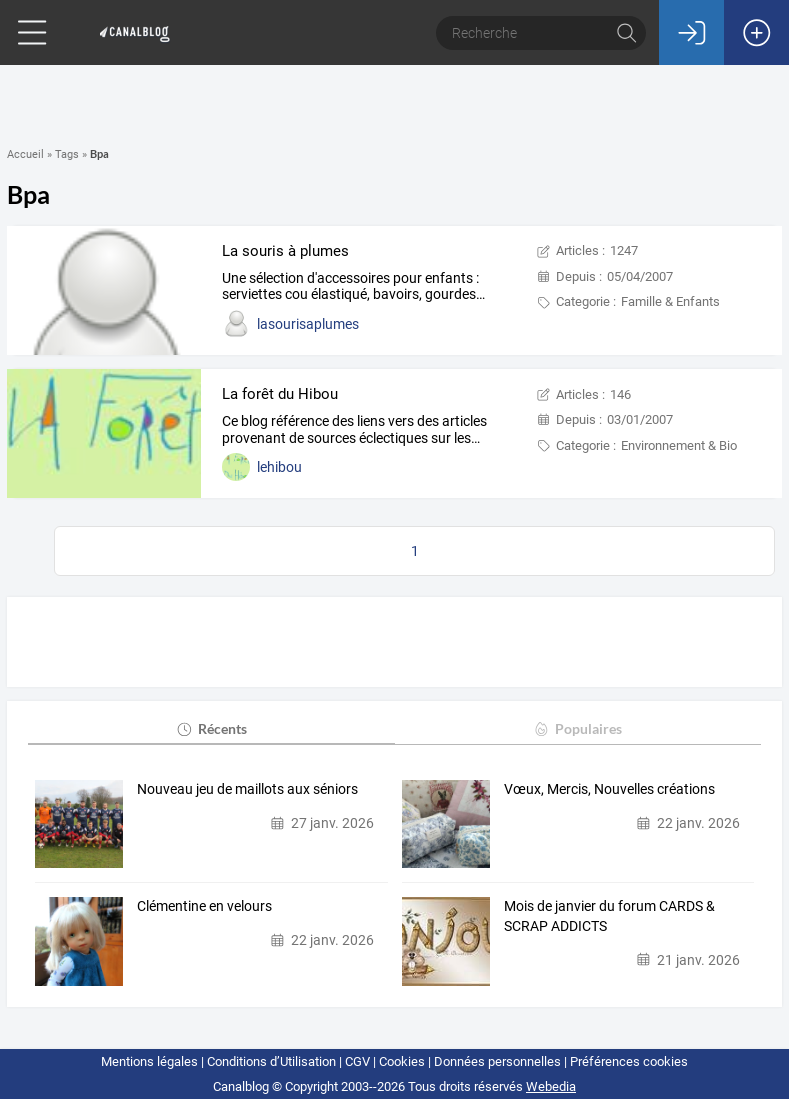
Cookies (402, 1061)
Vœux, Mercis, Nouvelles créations (609, 789)
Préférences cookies (629, 1061)
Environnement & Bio (679, 445)
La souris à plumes (285, 251)
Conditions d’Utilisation (271, 1061)
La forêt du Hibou (280, 394)
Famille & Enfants (670, 301)
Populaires (577, 728)
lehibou (279, 467)
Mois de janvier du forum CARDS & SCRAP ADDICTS (609, 916)
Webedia (551, 1086)
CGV (357, 1061)
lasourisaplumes (308, 324)
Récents (211, 728)
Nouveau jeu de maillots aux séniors (247, 789)
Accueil (25, 154)
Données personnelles (497, 1061)
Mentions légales (149, 1061)
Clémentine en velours (204, 906)
